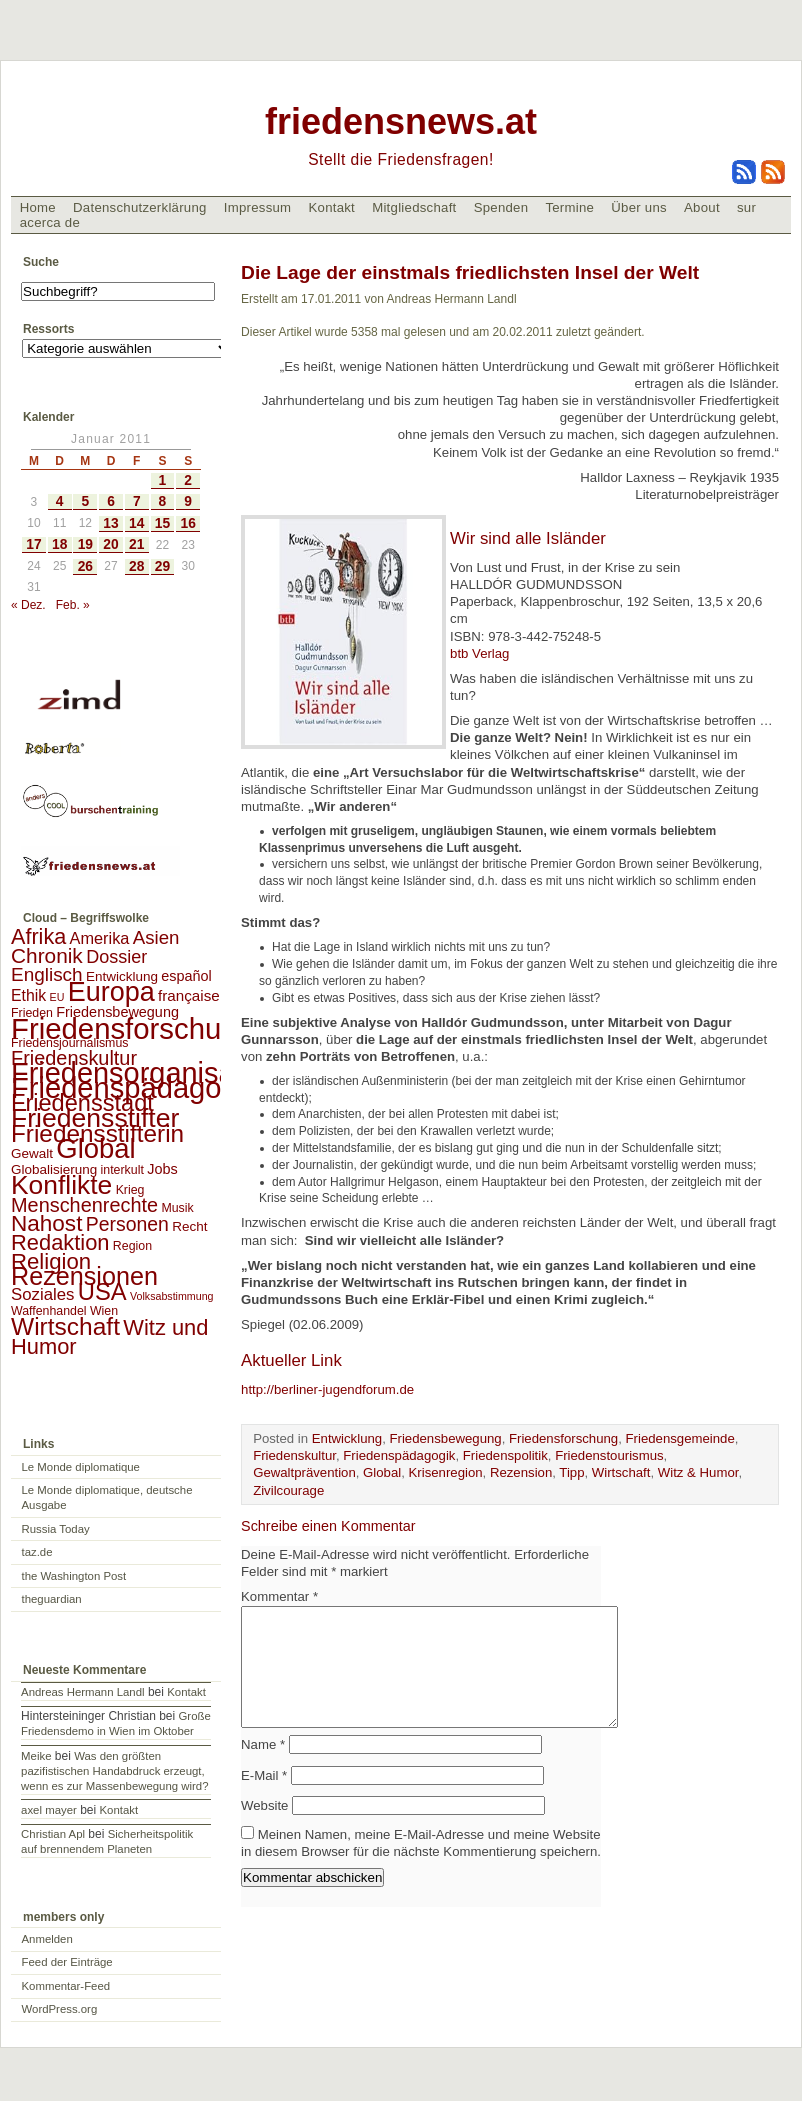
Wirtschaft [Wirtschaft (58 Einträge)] (65, 1326)
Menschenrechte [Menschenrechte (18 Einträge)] (84, 1205)
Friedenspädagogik (399, 1455)
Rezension (521, 1472)
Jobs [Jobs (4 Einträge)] (162, 1169)
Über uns (639, 207)
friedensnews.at (401, 121)
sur (746, 207)
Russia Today (56, 1529)
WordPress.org (60, 2009)
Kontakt (331, 207)
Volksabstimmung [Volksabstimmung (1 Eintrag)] (172, 1296)
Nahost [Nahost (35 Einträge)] (46, 1223)
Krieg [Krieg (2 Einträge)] (130, 1190)
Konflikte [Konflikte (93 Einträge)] (61, 1185)
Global (382, 1472)
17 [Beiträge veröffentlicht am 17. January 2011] (33, 544)
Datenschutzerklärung (140, 207)
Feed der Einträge (67, 1962)
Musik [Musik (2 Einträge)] (177, 1208)
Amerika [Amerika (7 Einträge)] (100, 938)
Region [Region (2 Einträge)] (132, 1246)
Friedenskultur (294, 1455)
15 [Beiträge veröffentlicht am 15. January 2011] (162, 523)
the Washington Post (74, 1576)
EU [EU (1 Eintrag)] (57, 997)
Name (263, 1768)
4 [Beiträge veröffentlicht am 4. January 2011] (60, 501)
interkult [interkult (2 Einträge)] (122, 1170)
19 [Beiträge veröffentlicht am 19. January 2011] (85, 544)
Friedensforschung (563, 1438)
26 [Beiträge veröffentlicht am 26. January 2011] (85, 566)
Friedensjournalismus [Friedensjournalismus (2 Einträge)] (69, 1043)
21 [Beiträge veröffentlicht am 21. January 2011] (136, 544)
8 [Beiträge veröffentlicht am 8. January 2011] (163, 501)
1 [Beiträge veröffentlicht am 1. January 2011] (163, 480)
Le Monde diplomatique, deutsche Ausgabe (107, 1497)
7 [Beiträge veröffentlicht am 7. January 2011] (137, 501)
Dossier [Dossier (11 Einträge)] (116, 957)
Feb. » (73, 605)
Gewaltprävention (304, 1472)
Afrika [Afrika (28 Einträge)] (38, 936)
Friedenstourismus (609, 1455)
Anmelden (47, 1939)
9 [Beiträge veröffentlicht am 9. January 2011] (188, 501)
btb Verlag (479, 653)
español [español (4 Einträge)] (186, 976)
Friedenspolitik (505, 1455)
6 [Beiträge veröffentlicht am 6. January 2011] (111, 501)
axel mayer (49, 1810)
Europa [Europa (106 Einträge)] (111, 992)
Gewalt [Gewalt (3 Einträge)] (32, 1153)
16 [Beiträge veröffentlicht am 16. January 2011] (188, 523)
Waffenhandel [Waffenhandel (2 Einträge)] (49, 1311)
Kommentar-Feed (66, 1986)
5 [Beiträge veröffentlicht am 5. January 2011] (85, 501)
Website (264, 1829)
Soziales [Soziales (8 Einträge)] (42, 1294)
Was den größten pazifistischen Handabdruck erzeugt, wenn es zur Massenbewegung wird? (114, 1771)
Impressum (258, 207)
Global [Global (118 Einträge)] (95, 1148)
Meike (36, 1756)
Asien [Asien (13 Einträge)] (156, 937)
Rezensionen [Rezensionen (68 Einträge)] (84, 1276)
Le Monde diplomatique (81, 1467)
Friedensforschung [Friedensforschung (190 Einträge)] (132, 1028)
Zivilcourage (288, 1490)
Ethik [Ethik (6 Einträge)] (28, 995)
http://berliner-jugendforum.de (327, 1389)
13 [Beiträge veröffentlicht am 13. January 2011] (110, 523)
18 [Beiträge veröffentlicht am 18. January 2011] (59, 544)
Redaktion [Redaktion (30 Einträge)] (60, 1242)
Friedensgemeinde (680, 1438)
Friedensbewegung (445, 1438)
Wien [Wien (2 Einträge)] (104, 1311)
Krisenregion (446, 1472)
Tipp (571, 1472)
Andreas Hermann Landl (82, 1692)
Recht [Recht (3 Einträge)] (189, 1226)
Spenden (501, 207)
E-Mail (264, 1799)
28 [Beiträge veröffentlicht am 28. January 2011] (136, 566)
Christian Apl (53, 1834)
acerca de (50, 222)
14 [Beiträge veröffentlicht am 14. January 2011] (136, 523)
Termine (569, 207)
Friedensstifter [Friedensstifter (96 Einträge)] (95, 1118)
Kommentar (279, 1596)
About (702, 207)
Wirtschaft (621, 1472)
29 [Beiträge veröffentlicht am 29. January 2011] (162, 566)
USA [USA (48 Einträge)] (102, 1291)
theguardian (52, 1599)
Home (38, 207)
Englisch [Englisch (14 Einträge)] (47, 974)
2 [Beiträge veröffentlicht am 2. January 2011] (188, 480)
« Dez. (28, 605)
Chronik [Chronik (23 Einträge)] (47, 955)
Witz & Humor (698, 1472)
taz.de (37, 1552)
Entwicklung (347, 1438)
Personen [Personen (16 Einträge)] (127, 1224)
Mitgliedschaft (414, 207)
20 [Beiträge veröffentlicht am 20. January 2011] (110, 544)
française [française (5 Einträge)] (189, 995)
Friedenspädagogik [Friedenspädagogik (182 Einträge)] (135, 1088)
